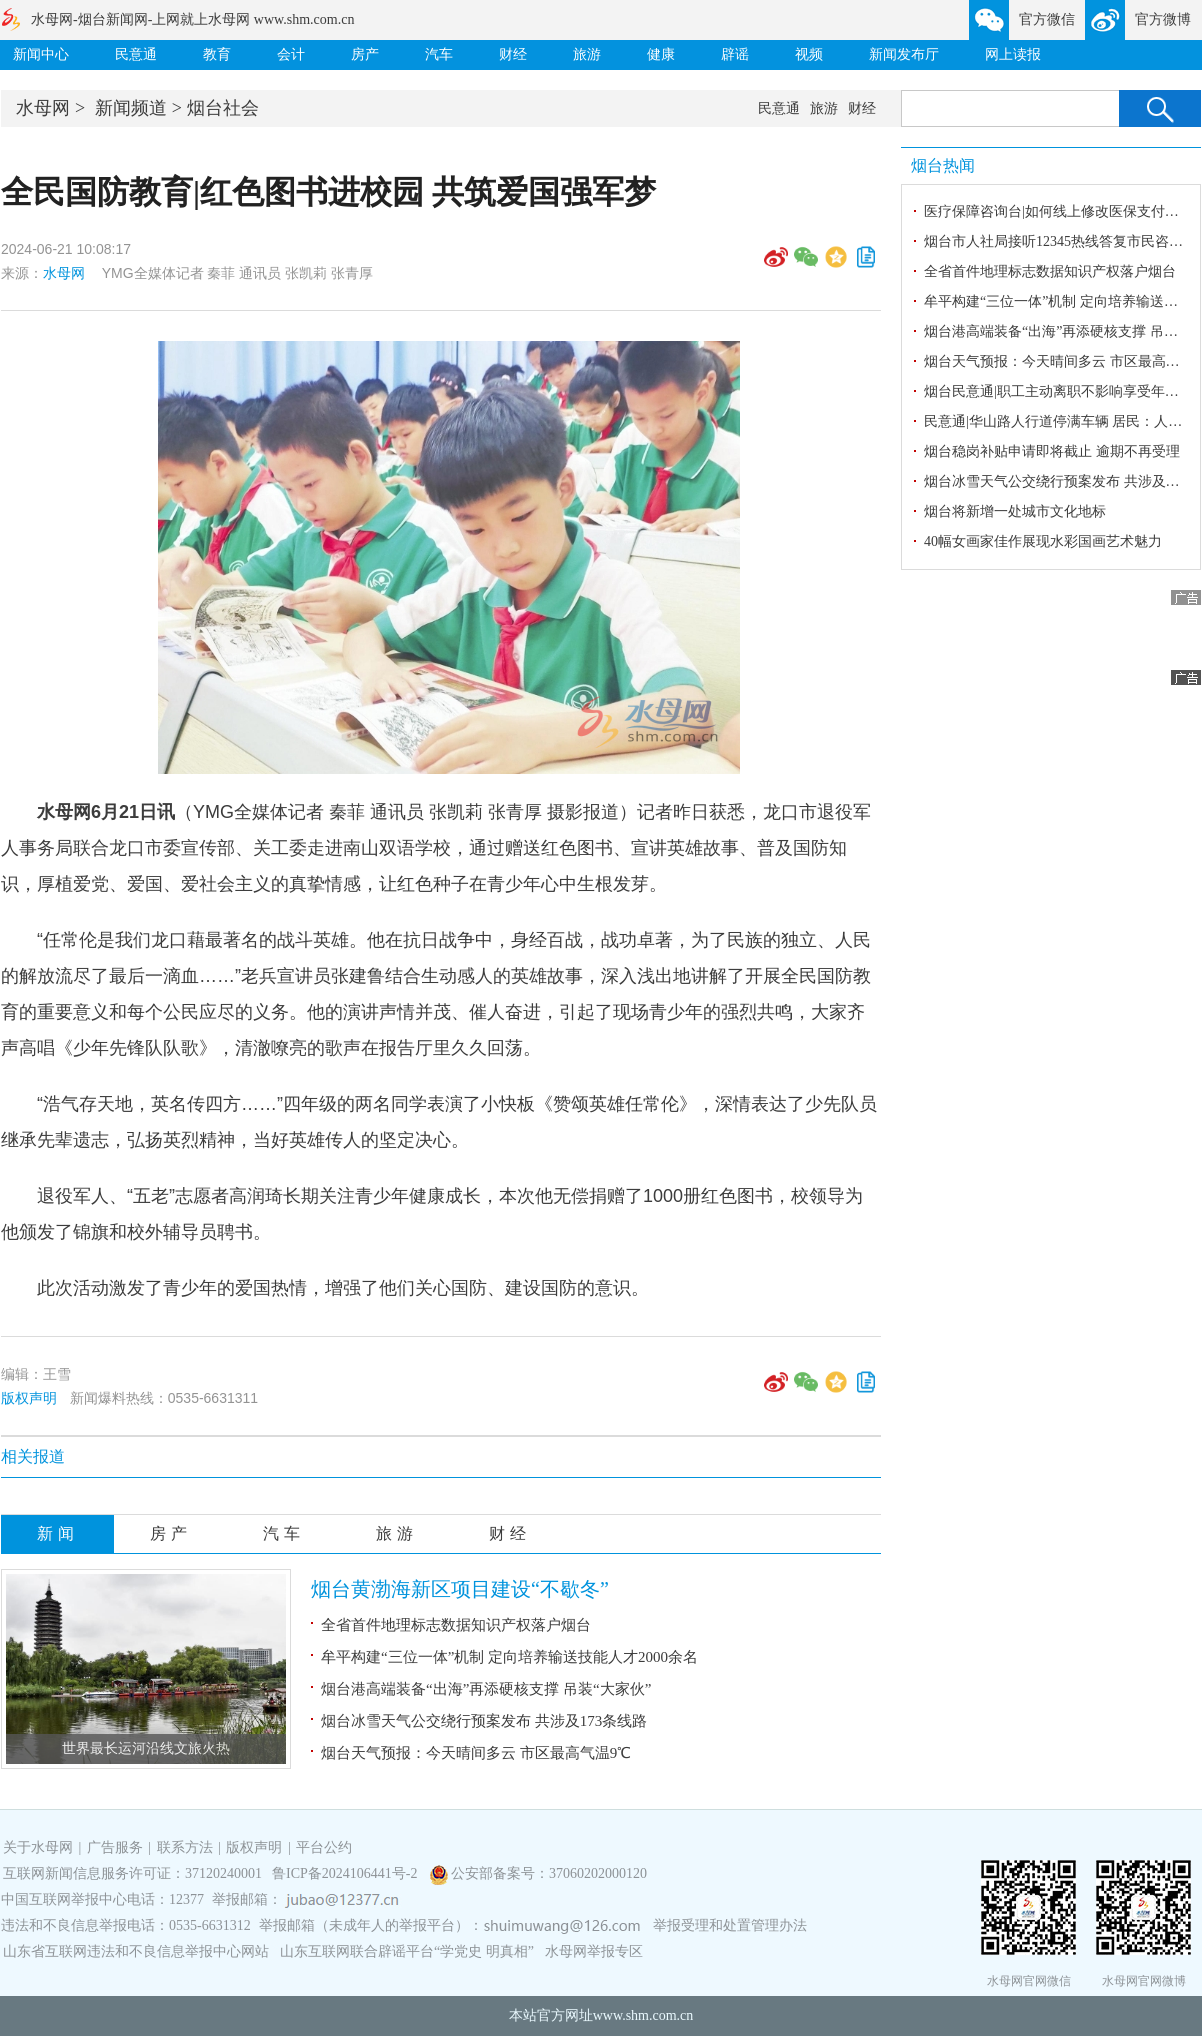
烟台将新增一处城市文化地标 (1015, 511)
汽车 (439, 54)
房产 (365, 54)
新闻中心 (41, 54)
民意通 (136, 54)
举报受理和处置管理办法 (730, 1925)
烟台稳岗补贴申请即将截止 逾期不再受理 (1052, 451)
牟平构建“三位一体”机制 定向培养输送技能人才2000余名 (509, 1657)
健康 (661, 54)
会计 (291, 54)
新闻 (58, 1533)
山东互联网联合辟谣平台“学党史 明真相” (407, 1951)
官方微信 (1047, 19)
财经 (513, 54)
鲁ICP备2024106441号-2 (346, 1873)
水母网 (43, 108)
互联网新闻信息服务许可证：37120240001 (132, 1873)
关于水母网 (40, 1847)
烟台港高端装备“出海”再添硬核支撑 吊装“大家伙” (486, 1689)
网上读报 (1013, 54)
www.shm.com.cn (643, 2015)
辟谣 (735, 54)
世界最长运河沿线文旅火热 (146, 1748)
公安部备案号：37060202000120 (549, 1873)
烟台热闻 (943, 165)
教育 (217, 54)
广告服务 (115, 1847)
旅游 (587, 54)
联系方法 (185, 1847)
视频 (809, 54)
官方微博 (1163, 19)
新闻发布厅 (904, 54)
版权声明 (29, 1398)
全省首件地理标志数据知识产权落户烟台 (456, 1625)
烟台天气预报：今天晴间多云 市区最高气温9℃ (476, 1753)
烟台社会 (223, 108)
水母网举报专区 (594, 1951)
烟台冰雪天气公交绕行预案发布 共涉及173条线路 (484, 1721)
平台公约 (324, 1847)
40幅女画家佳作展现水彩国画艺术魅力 (1043, 541)
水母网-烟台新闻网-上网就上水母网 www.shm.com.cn (192, 19)
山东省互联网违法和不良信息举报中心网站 (136, 1951)
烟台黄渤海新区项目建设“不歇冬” (460, 1589)
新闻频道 (131, 108)
